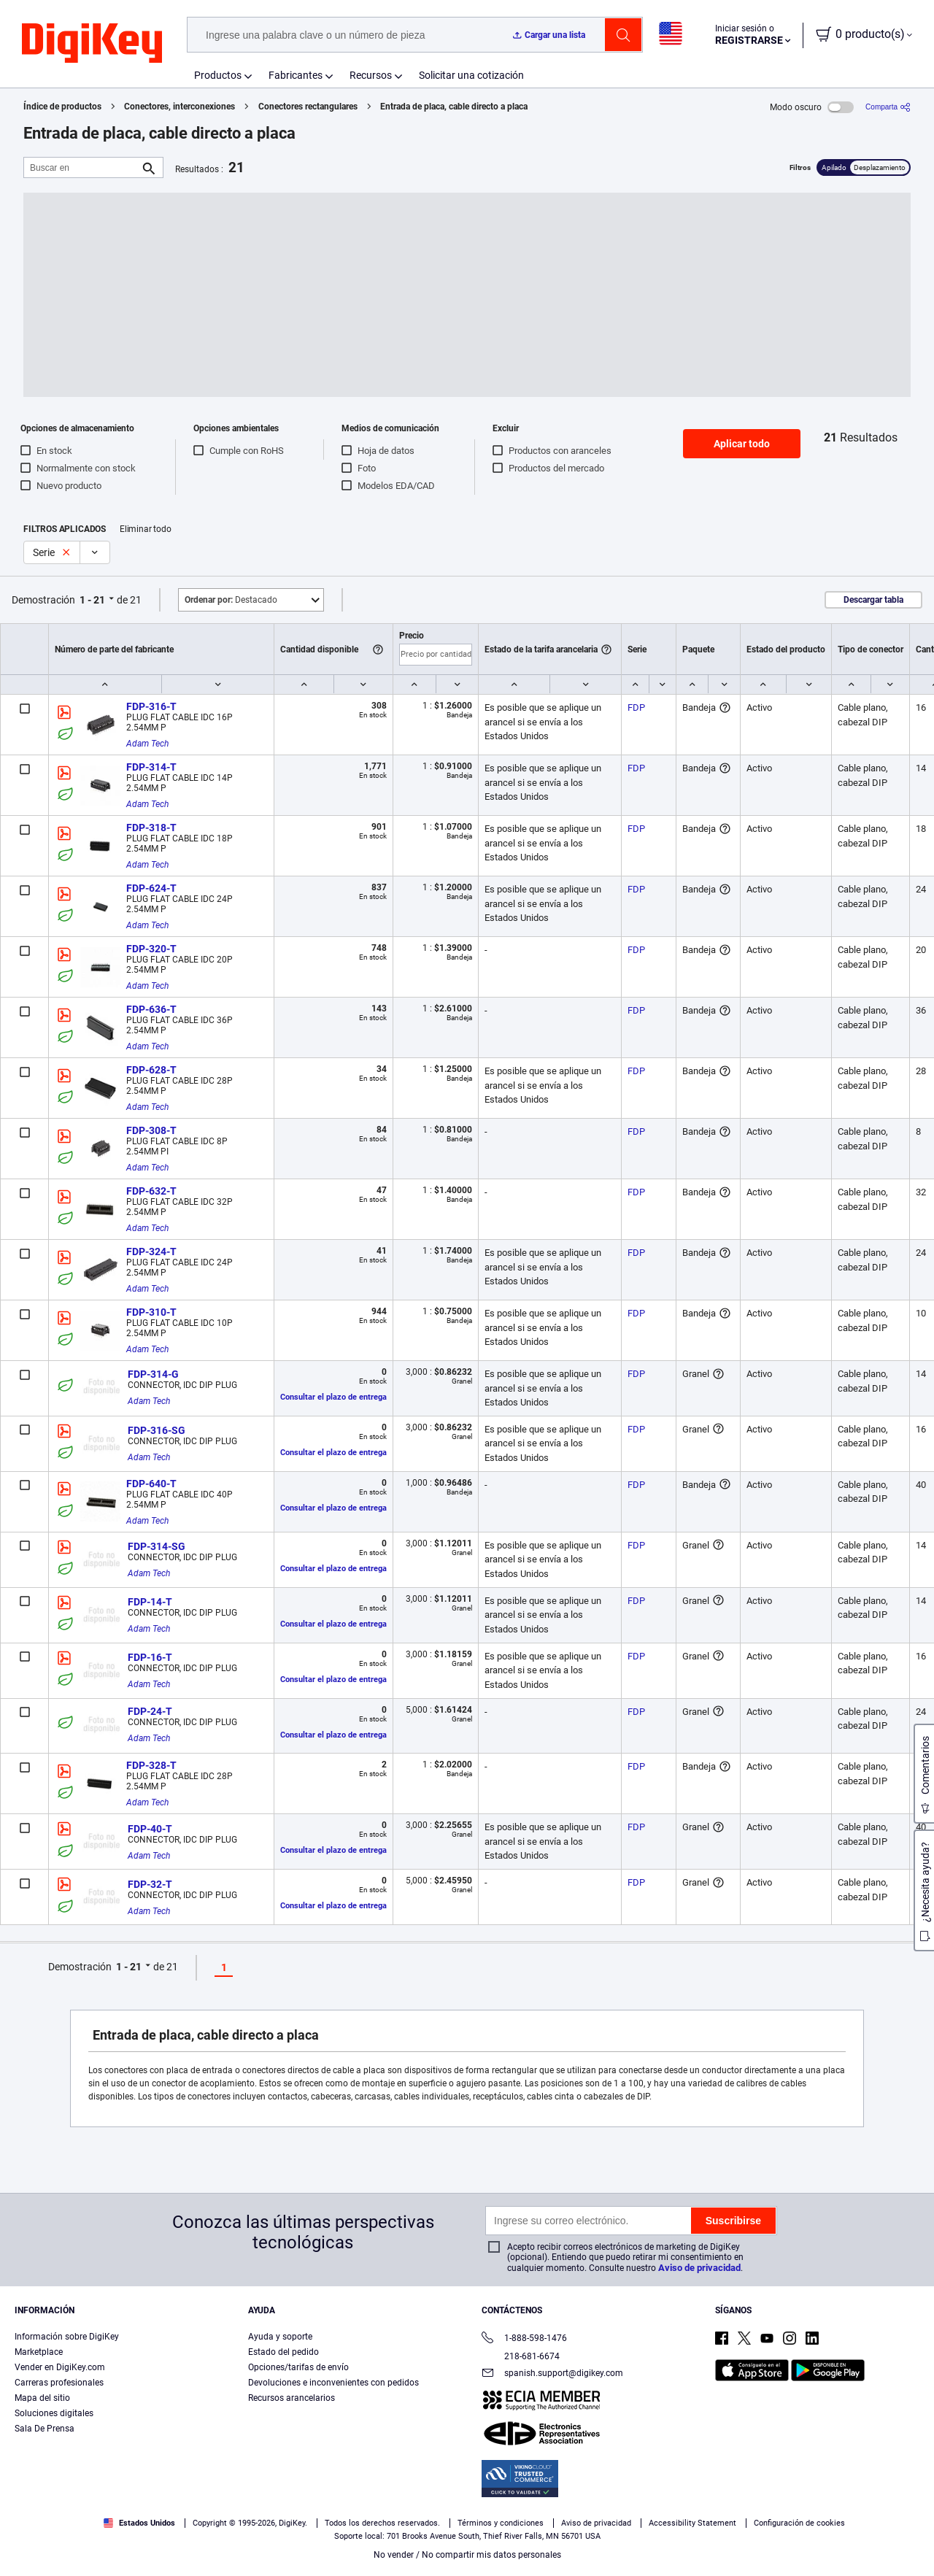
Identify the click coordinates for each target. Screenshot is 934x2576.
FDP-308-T (151, 1130)
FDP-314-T (151, 767)
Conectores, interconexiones (179, 106)
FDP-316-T (151, 706)
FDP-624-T (151, 888)
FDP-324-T (151, 1251)
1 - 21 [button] (92, 600)
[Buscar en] (81, 167)
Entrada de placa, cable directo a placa (454, 106)
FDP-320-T (151, 949)
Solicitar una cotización (471, 75)
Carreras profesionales (59, 2383)
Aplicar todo (742, 444)
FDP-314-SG (156, 1546)
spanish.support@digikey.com (552, 2374)
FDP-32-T (150, 1884)
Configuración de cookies (799, 2523)
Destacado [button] (231, 600)
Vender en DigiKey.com (60, 2367)
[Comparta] (888, 107)
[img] (92, 43)
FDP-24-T (150, 1711)
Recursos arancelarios (291, 2398)
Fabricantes (296, 75)
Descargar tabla (873, 600)
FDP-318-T (151, 827)
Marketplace (39, 2352)
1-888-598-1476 (524, 2339)
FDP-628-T (151, 1070)
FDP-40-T (150, 1829)
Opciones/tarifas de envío (298, 2367)
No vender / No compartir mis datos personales (467, 2555)
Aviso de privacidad (699, 2267)
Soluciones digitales (54, 2413)
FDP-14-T (150, 1602)
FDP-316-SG (156, 1430)
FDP (636, 707)
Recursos (371, 75)
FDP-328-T (151, 1765)
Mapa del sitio (42, 2398)
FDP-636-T (151, 1009)
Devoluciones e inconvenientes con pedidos (333, 2383)
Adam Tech (147, 744)
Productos (218, 75)
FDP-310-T (151, 1312)
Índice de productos (62, 106)
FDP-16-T (150, 1657)
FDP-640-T (151, 1483)
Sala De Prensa (44, 2428)
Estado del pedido (283, 2352)
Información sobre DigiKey (67, 2337)
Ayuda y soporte (280, 2337)
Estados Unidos (139, 2523)
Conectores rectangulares (308, 106)
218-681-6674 (521, 2356)
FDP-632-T (151, 1191)
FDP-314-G (153, 1374)
